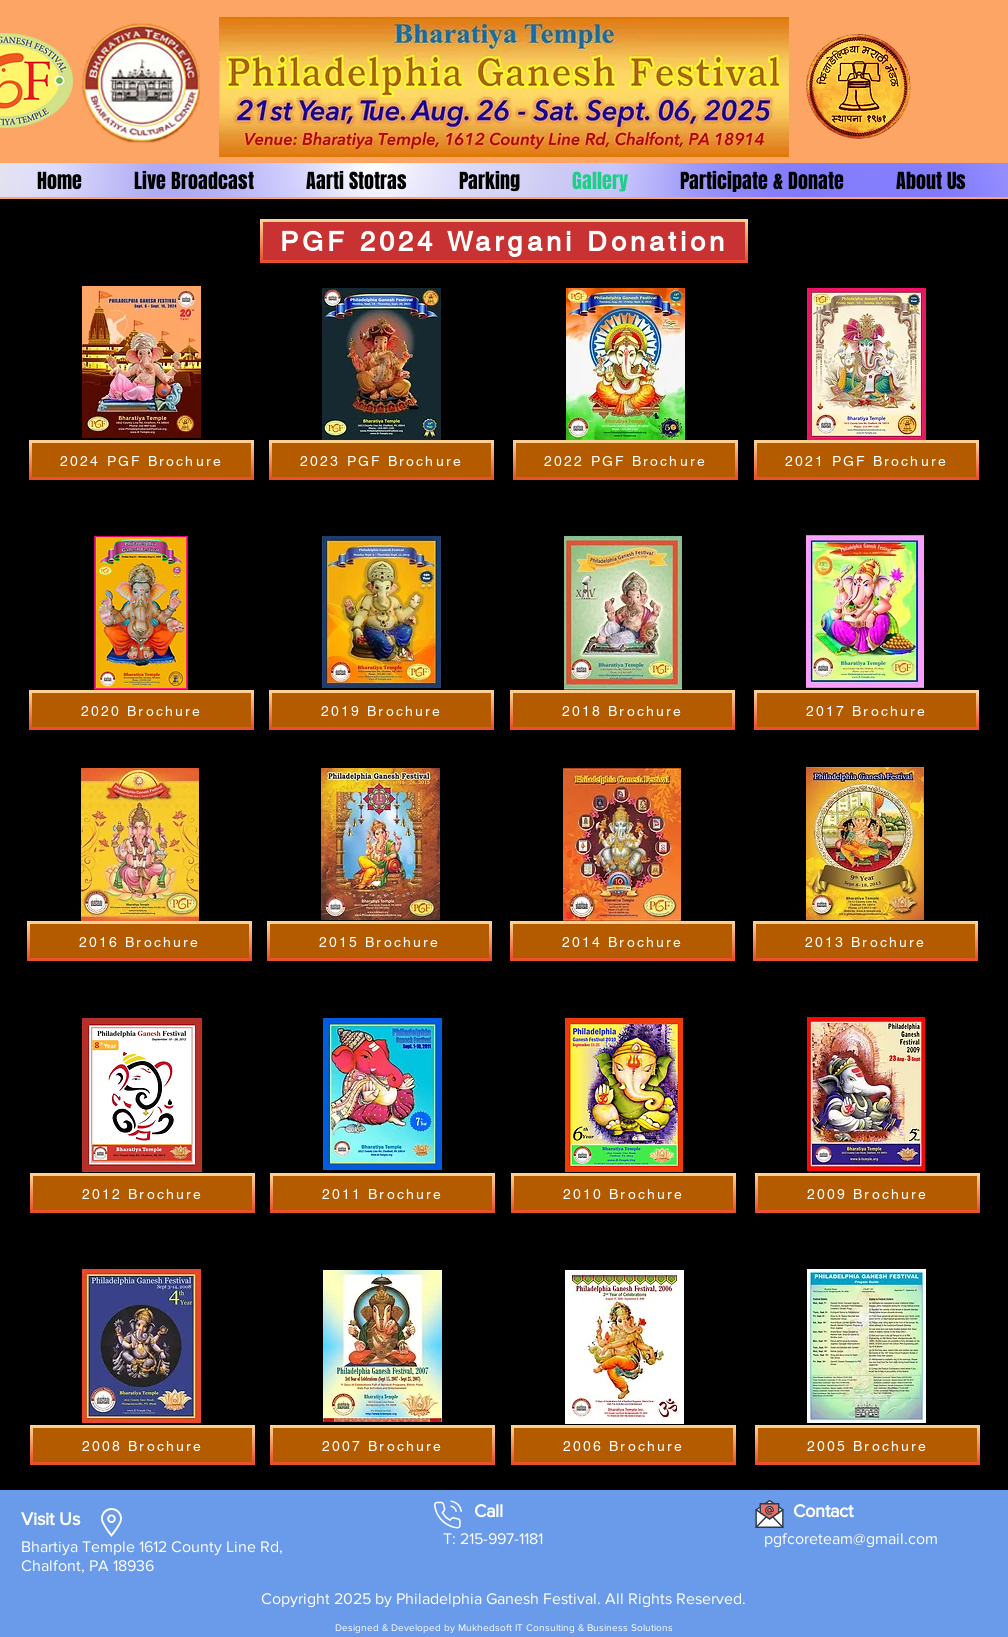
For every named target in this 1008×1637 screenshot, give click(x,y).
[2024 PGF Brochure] (141, 460)
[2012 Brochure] (142, 1193)
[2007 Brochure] (382, 1445)
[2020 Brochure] (141, 710)
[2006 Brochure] (623, 1445)
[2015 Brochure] (379, 941)
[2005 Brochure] (867, 1445)
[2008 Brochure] (142, 1445)
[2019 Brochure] (381, 710)
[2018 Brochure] (622, 710)
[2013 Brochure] (865, 941)
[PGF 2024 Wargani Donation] (504, 241)
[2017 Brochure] (866, 710)
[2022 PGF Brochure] (625, 460)
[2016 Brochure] (139, 941)
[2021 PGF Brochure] (866, 460)
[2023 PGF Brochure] (381, 460)
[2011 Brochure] (382, 1193)
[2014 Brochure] (622, 941)
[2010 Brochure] (623, 1193)
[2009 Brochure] (867, 1193)
